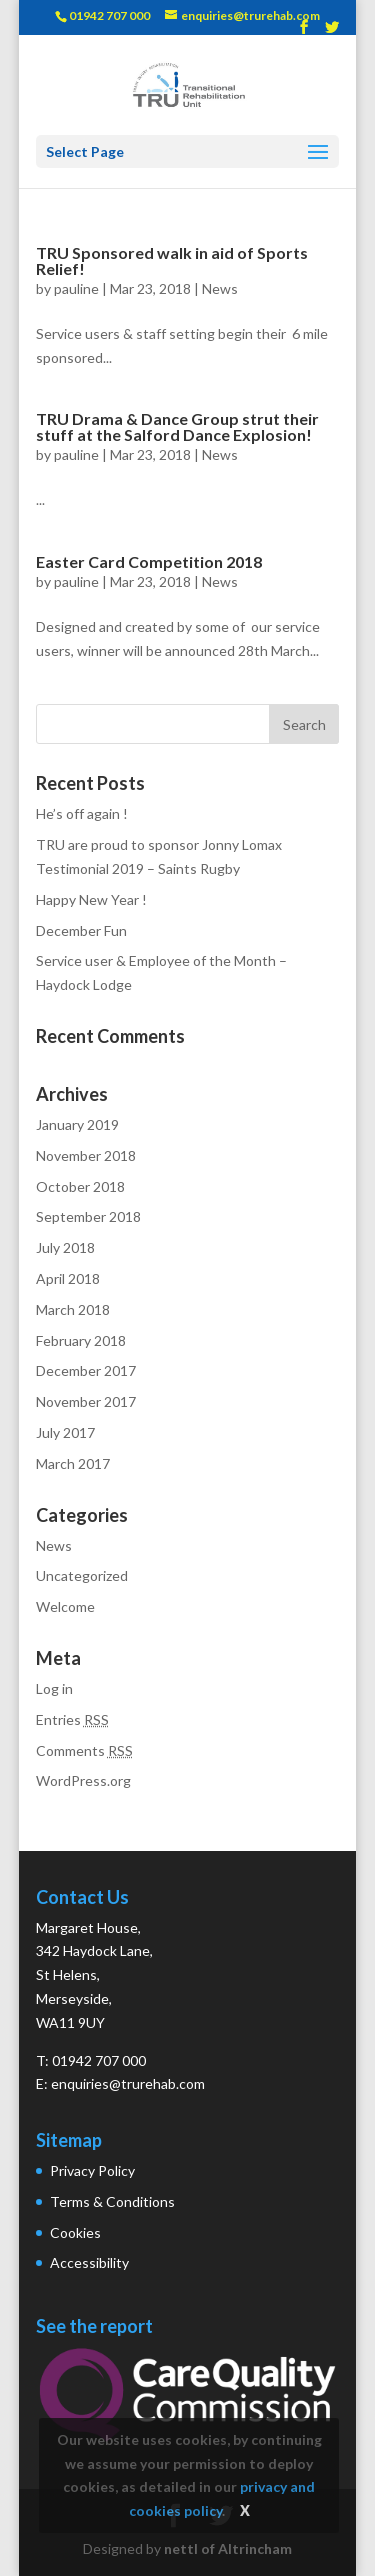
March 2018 (73, 1309)
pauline (76, 288)
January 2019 (77, 1124)
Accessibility (89, 2262)
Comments (84, 1750)
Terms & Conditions (112, 2201)
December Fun (81, 930)
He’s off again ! (82, 813)
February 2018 (81, 1340)
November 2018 (86, 1155)
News (220, 288)
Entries (72, 1719)
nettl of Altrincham (228, 2548)
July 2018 (65, 1247)
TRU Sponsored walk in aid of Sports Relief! (172, 260)
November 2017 (86, 1401)
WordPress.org (83, 1780)
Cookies (75, 2232)
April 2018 (68, 1278)
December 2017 (86, 1370)
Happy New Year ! (91, 899)
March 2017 (73, 1463)
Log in (54, 1688)
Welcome (65, 1606)
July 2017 (65, 1432)
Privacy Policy (92, 2170)
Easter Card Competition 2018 (149, 561)
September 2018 (88, 1216)
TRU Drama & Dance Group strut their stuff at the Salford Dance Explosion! (177, 426)
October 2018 (80, 1186)
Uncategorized (82, 1575)
